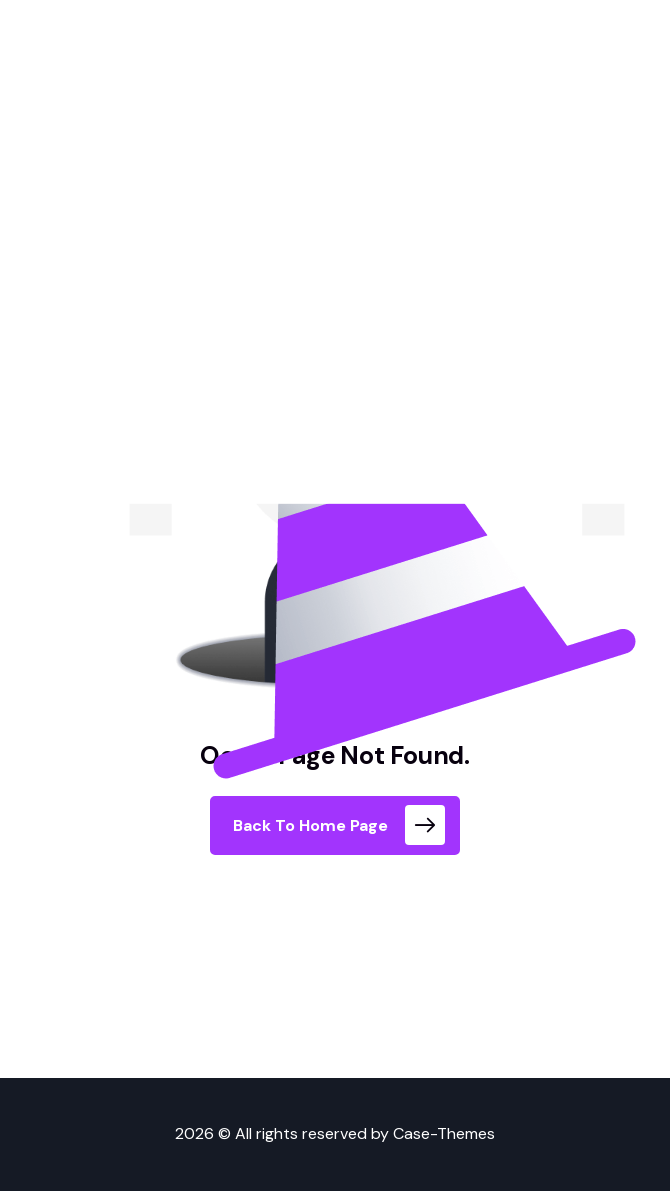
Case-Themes (444, 1133)
